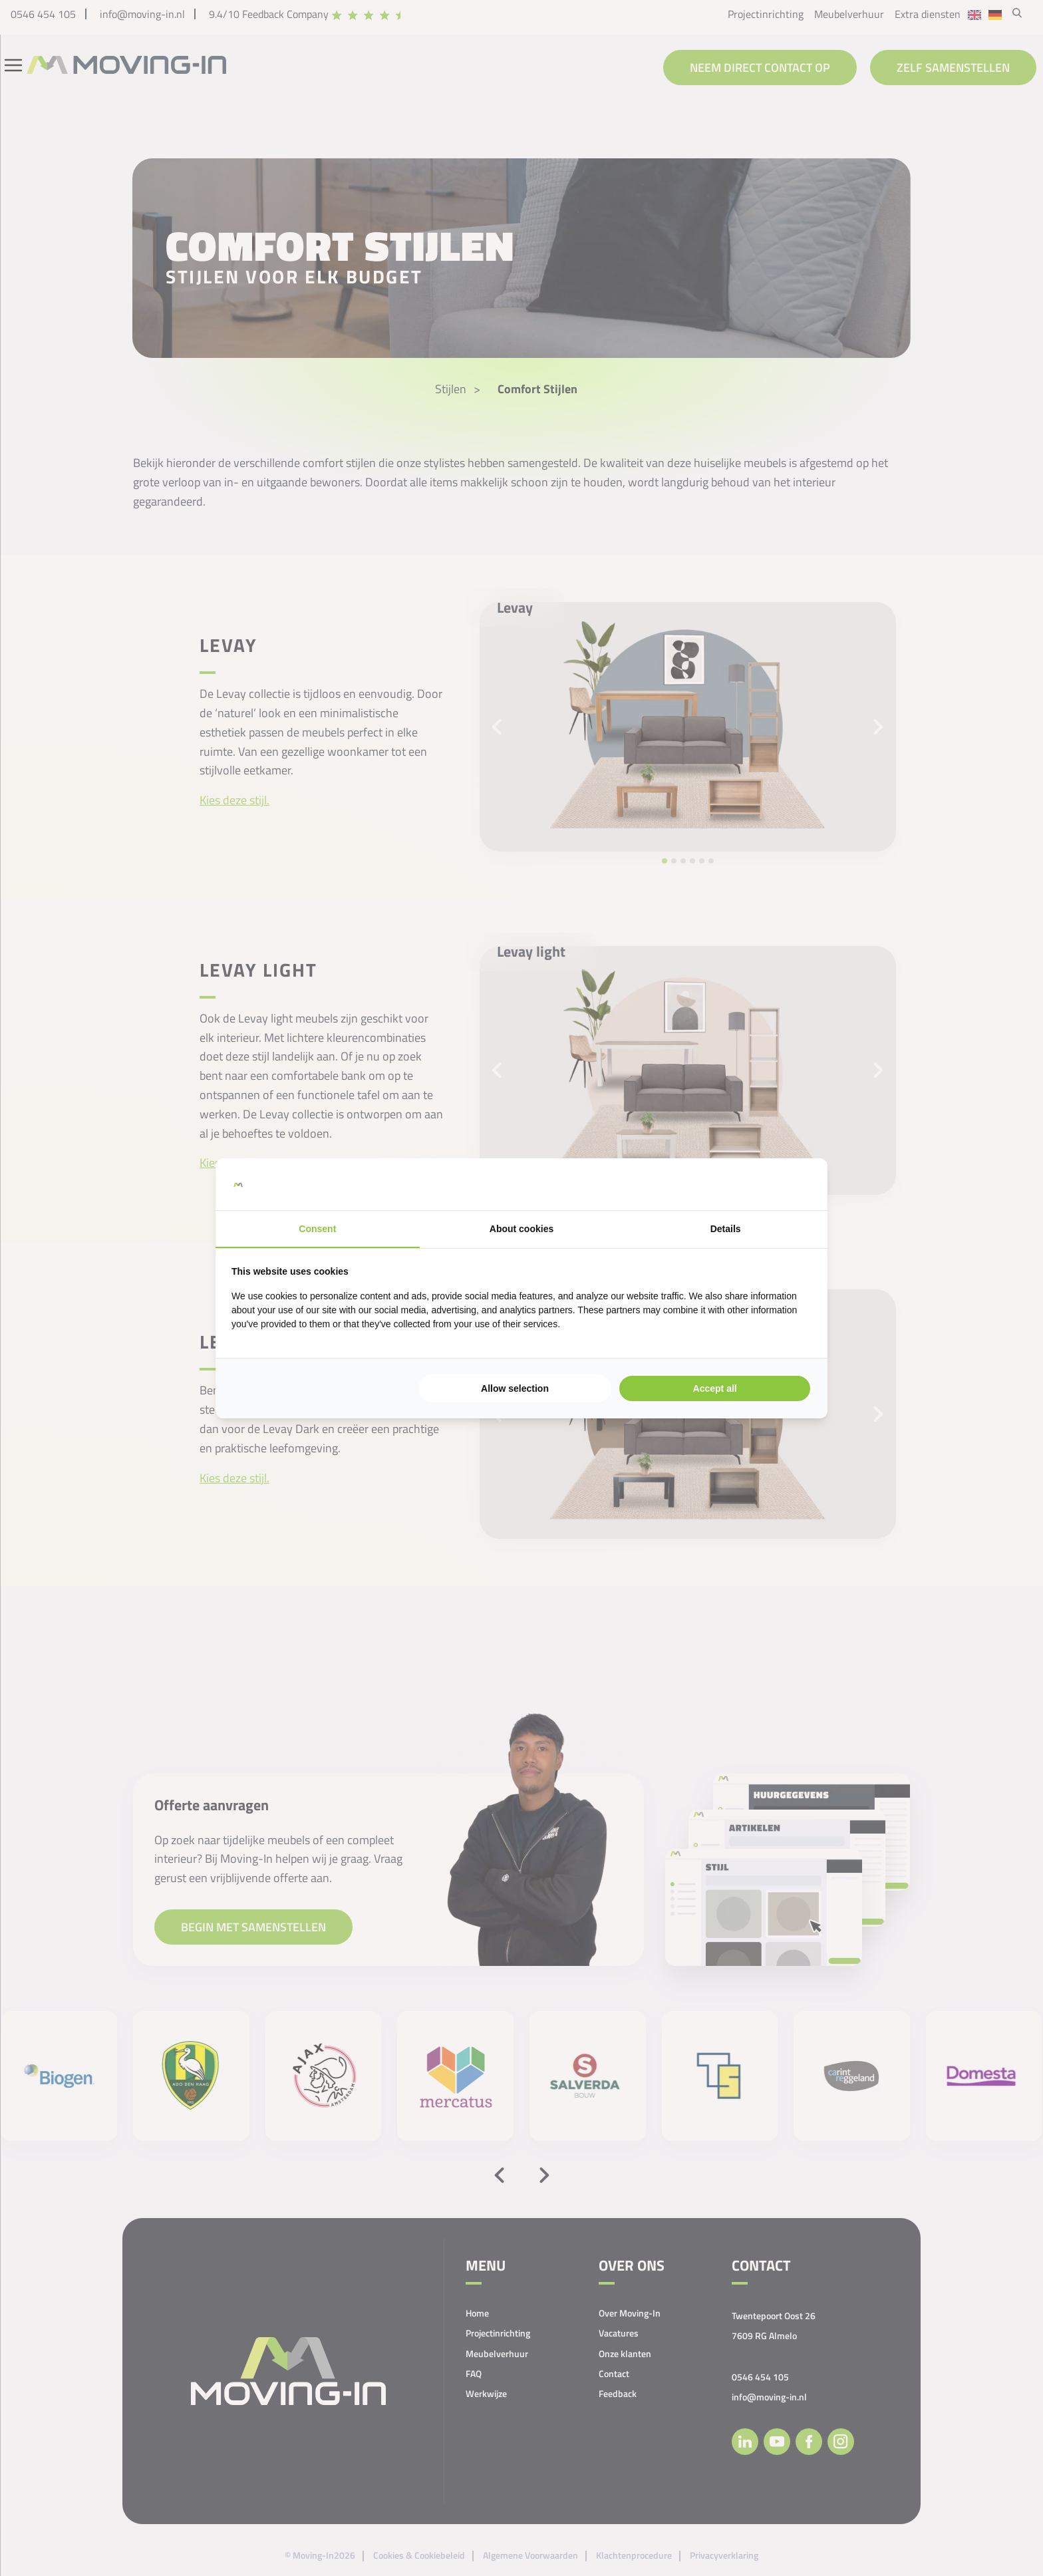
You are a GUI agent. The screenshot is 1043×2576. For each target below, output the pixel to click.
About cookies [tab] (521, 1228)
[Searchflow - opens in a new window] (795, 1184)
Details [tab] (725, 1228)
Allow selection (515, 1388)
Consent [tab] (317, 1228)
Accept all (715, 1388)
